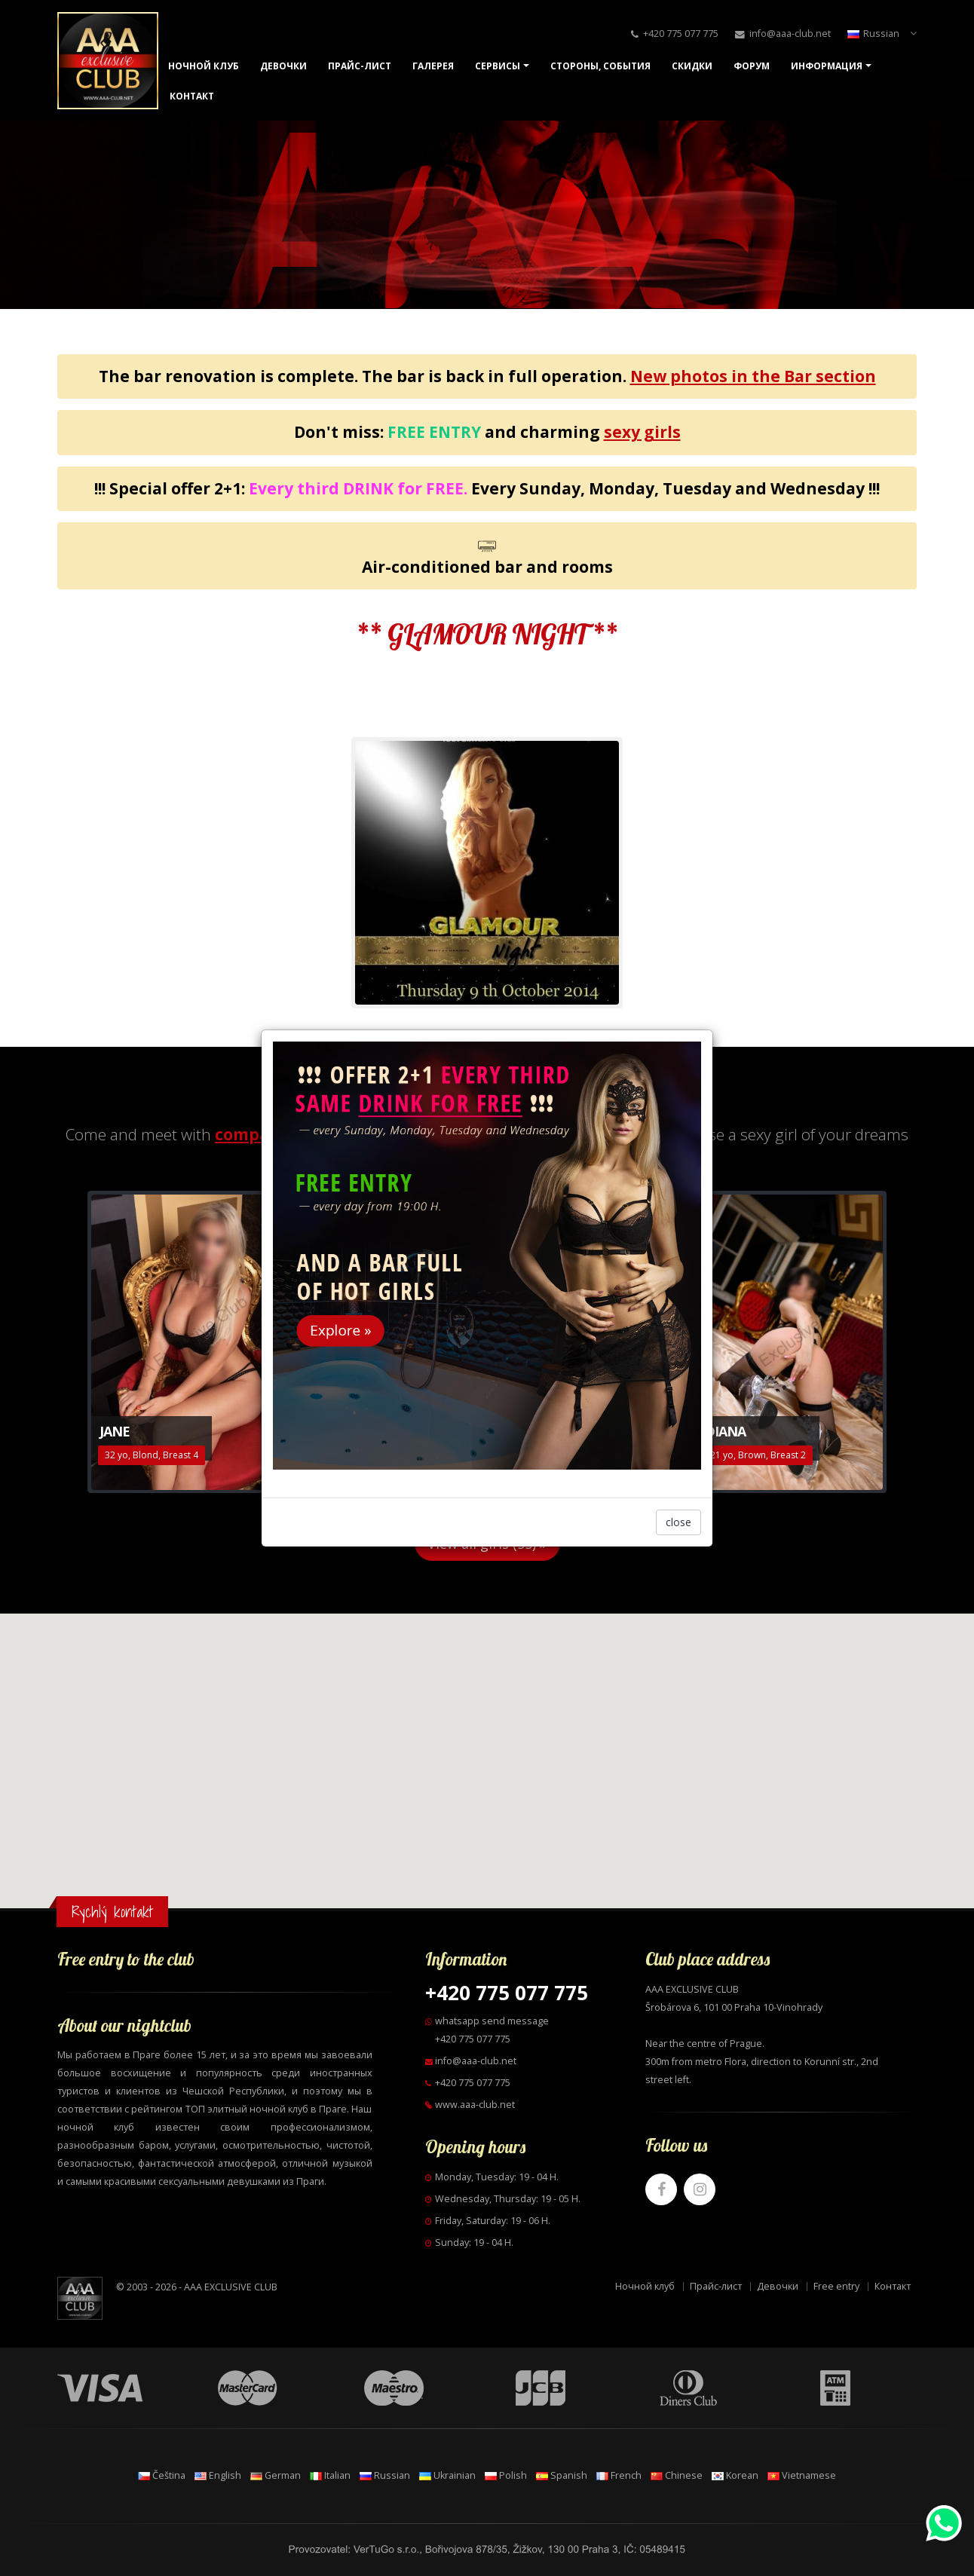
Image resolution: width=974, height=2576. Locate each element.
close (678, 1522)
